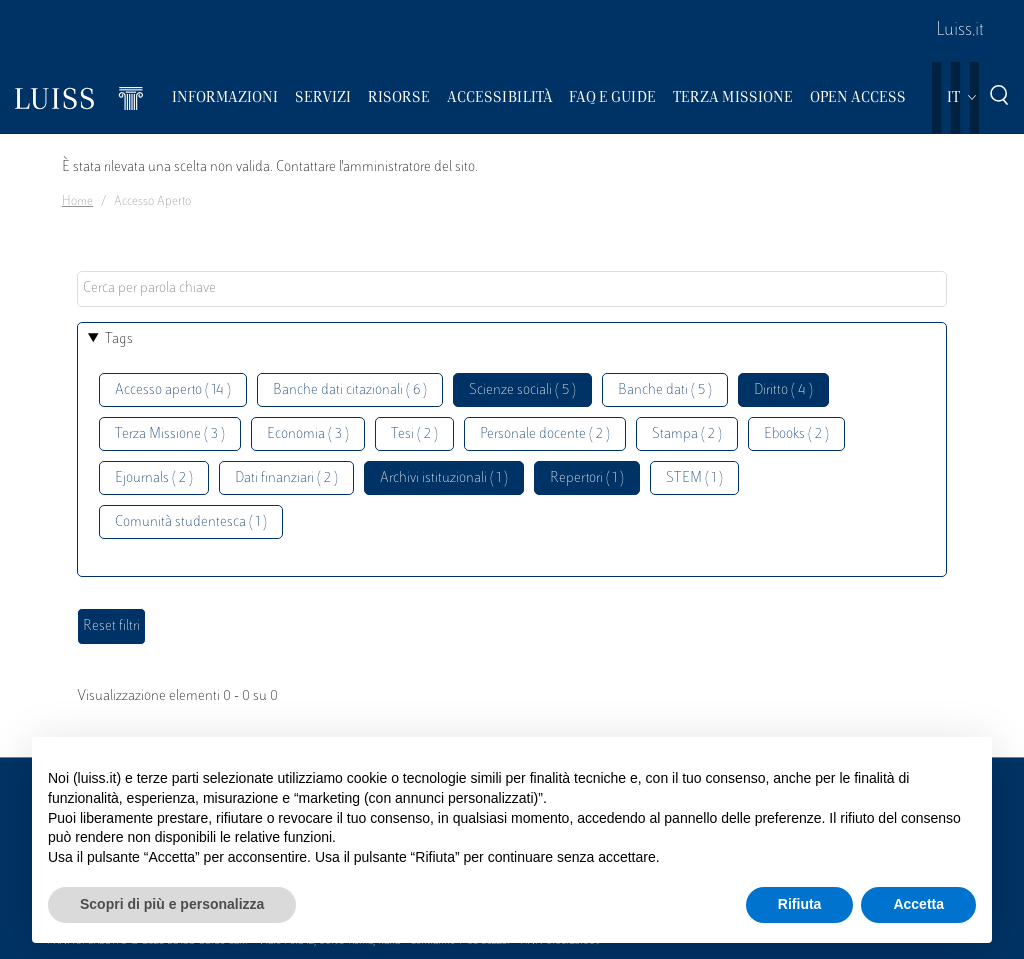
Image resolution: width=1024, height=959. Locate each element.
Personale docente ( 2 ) (545, 434)
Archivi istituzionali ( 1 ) (444, 478)
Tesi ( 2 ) (414, 434)
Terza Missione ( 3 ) (170, 434)
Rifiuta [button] (800, 904)
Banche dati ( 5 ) (665, 390)
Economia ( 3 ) (308, 434)
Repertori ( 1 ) (587, 478)
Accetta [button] (918, 904)
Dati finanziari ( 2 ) (286, 478)
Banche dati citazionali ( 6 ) (350, 390)
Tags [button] (119, 339)
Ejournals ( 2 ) (154, 478)
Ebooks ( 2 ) (796, 434)
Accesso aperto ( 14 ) (173, 390)
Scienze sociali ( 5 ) (522, 390)
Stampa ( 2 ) (687, 434)
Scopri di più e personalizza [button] (172, 904)
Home (77, 202)
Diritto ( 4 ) (783, 390)
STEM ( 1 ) (694, 478)
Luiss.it (960, 31)
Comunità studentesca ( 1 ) (191, 522)
